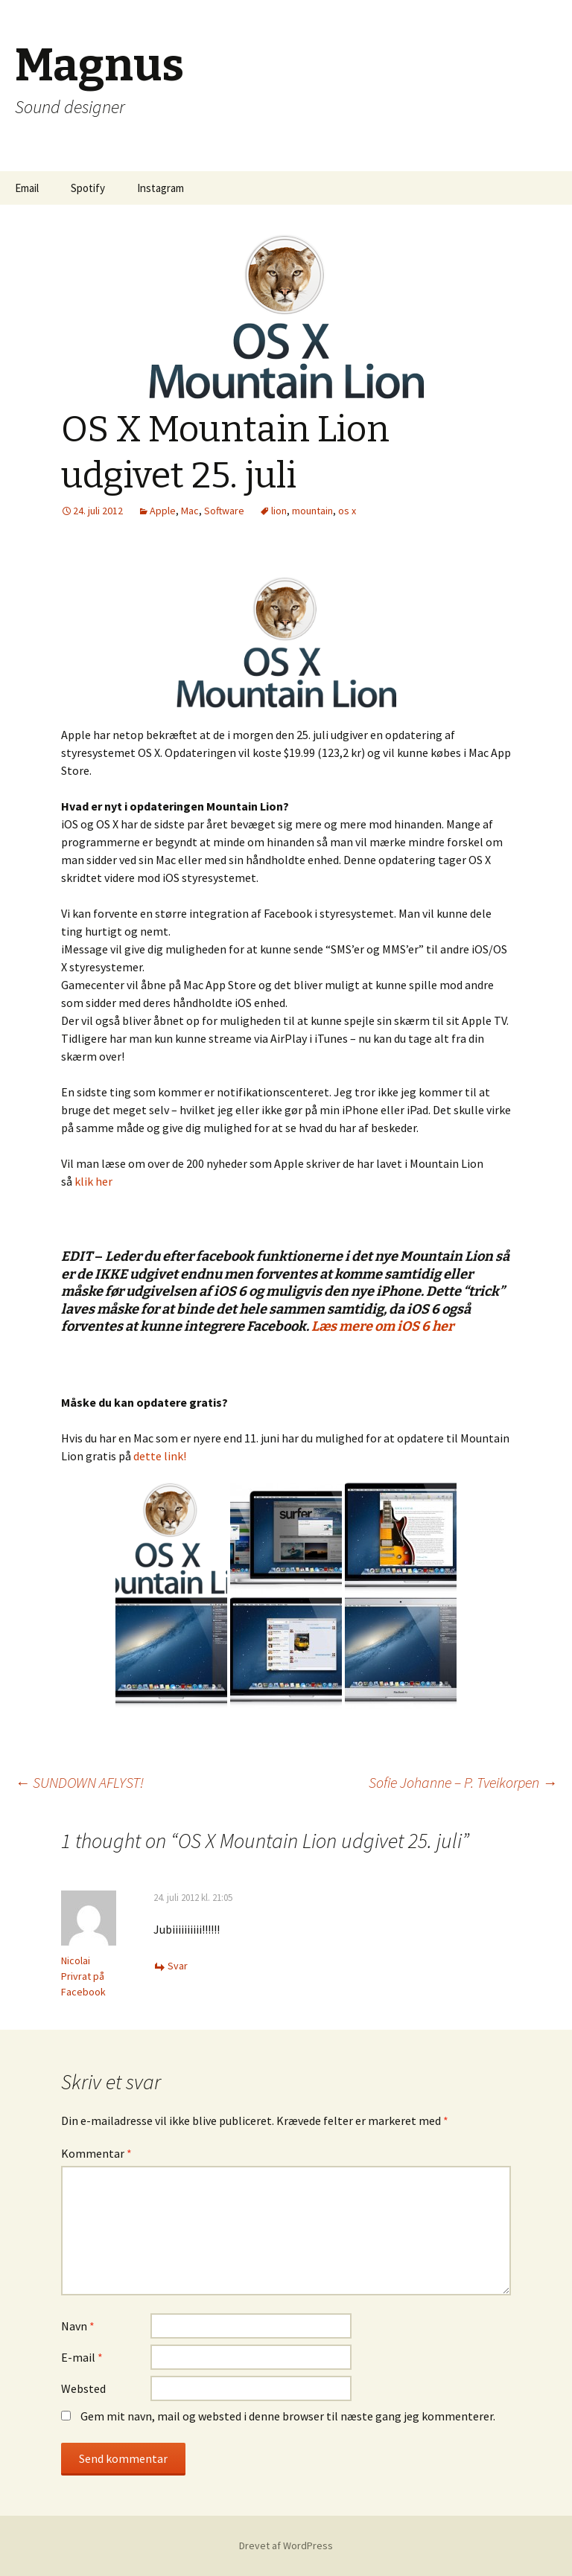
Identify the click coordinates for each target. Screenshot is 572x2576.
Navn (78, 2325)
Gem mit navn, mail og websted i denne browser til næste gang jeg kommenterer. (287, 2416)
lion (279, 510)
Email (27, 188)
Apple (163, 510)
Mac (190, 510)
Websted (83, 2388)
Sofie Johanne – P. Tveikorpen (463, 1782)
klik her (93, 1181)
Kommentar (96, 2153)
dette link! (159, 1455)
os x (347, 510)
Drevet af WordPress (286, 2545)
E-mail (82, 2357)
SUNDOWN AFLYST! (79, 1782)
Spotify (88, 188)
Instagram (160, 188)
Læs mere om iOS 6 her (382, 1326)
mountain (312, 510)
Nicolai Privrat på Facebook (83, 1976)
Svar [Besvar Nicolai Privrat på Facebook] (178, 1965)
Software (224, 510)
